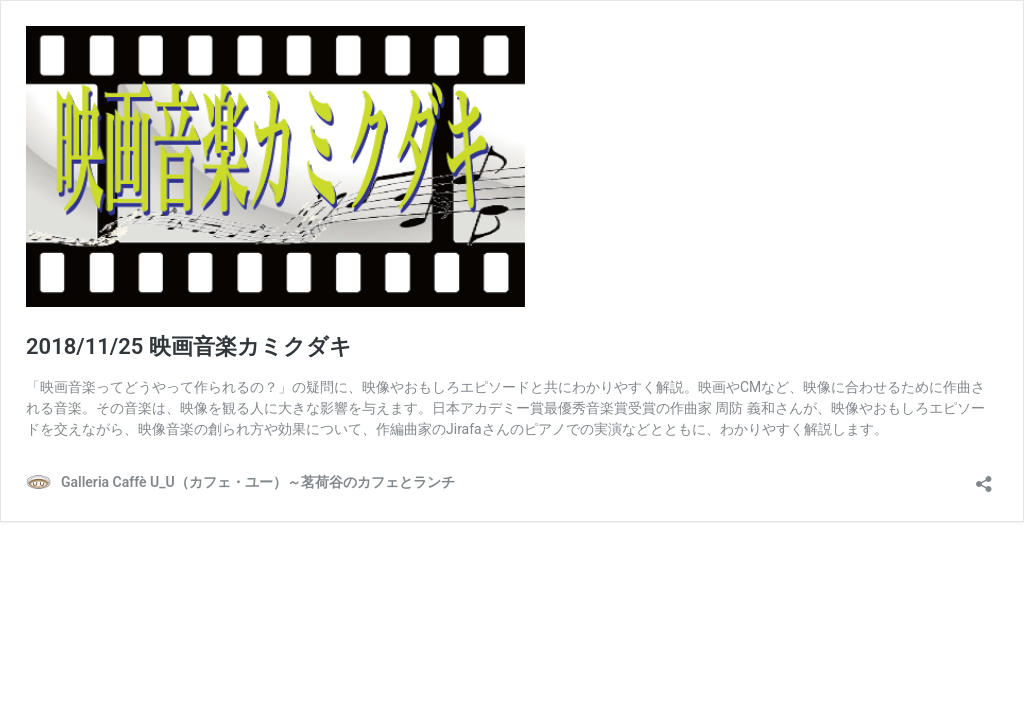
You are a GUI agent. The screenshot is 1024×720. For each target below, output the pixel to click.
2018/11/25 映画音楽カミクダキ (189, 346)
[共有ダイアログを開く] (984, 477)
